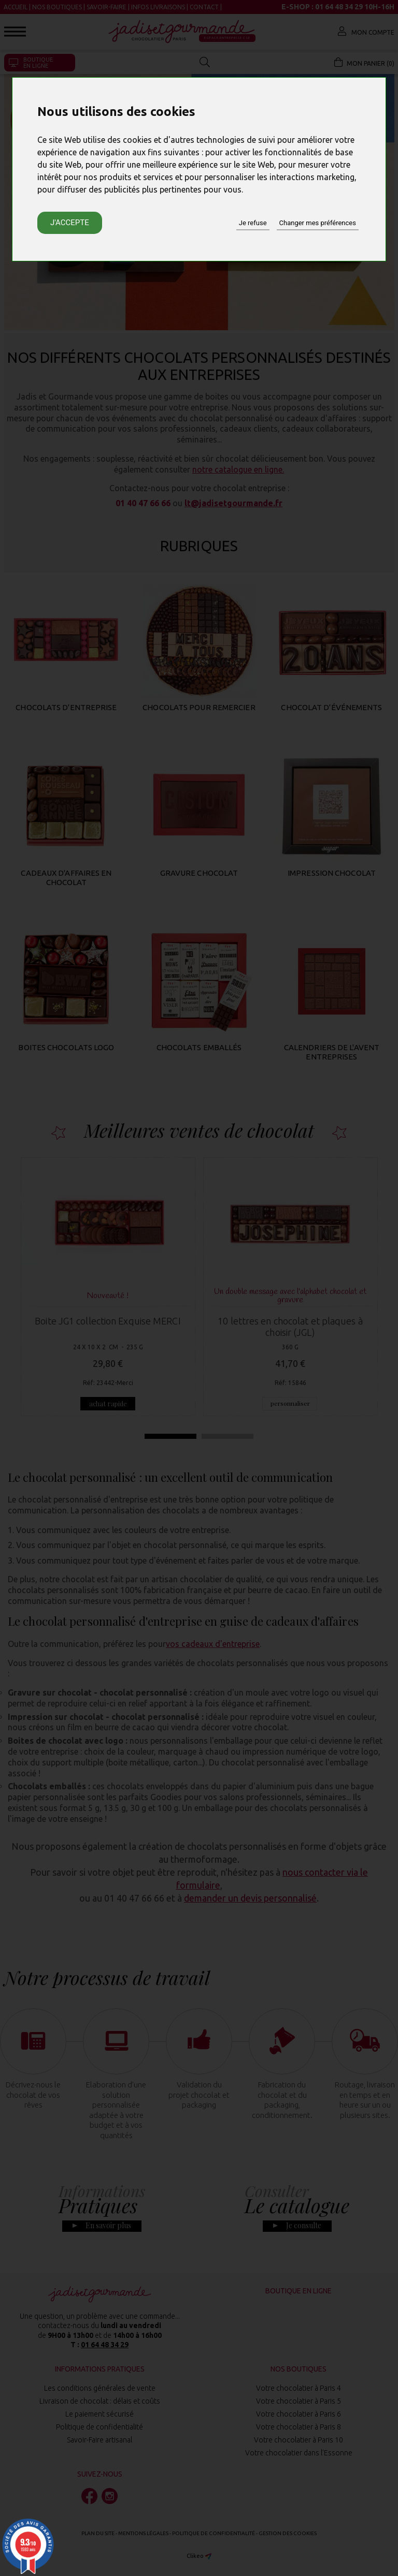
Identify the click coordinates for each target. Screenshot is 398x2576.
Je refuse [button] (253, 223)
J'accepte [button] (69, 222)
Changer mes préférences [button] (317, 223)
